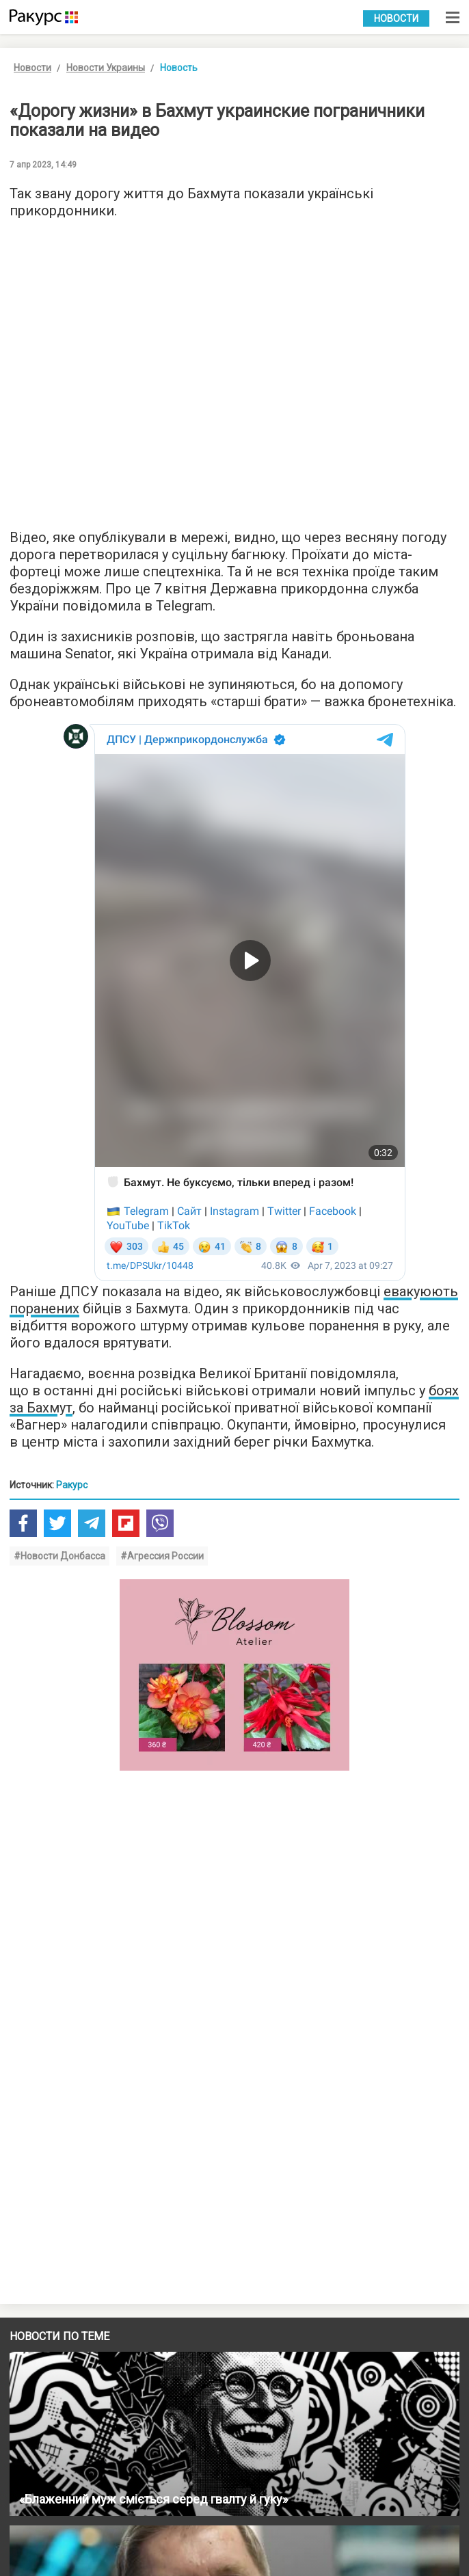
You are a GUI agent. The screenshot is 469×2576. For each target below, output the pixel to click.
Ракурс (72, 1484)
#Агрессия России (162, 1556)
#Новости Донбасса (59, 1556)
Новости (396, 18)
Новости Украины (105, 67)
